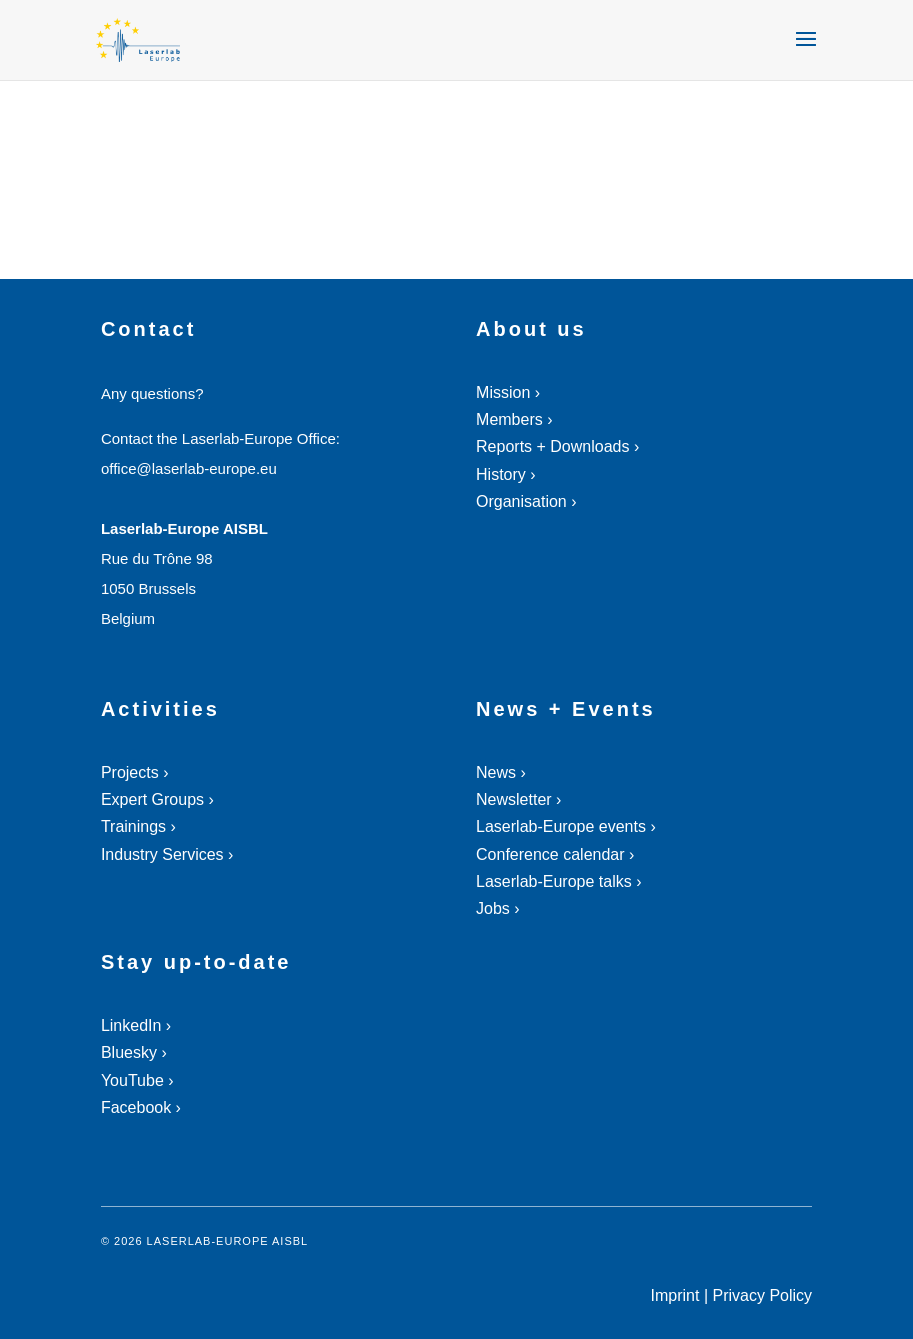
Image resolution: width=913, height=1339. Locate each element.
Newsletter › (518, 799)
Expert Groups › (157, 799)
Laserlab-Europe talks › (558, 881)
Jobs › (498, 908)
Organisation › (526, 501)
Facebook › (141, 1107)
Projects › (135, 772)
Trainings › (138, 826)
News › (501, 772)
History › (506, 474)
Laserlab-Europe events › (566, 826)
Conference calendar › (555, 854)
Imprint (675, 1295)
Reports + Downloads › (557, 446)
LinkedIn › (136, 1025)
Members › (514, 419)
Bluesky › (134, 1052)
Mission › (508, 392)
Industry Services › (167, 854)
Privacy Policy (763, 1295)
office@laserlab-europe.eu (189, 468)
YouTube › (137, 1080)
